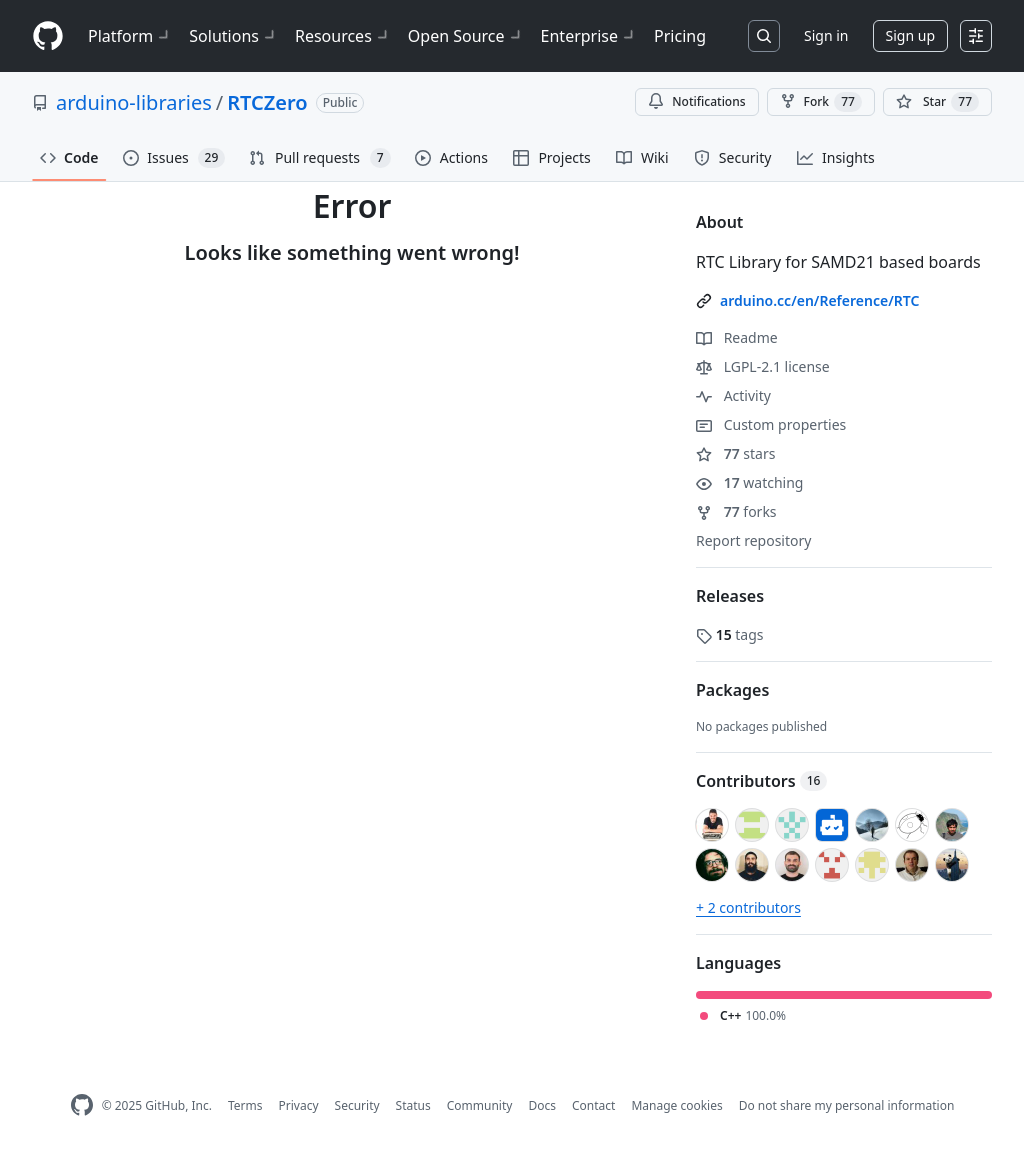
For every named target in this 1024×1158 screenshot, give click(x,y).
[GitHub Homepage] (82, 1105)
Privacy (299, 1105)
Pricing (680, 36)
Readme (737, 337)
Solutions (234, 36)
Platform (130, 36)
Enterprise (589, 36)
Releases (730, 596)
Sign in (826, 35)
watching (749, 482)
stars (735, 453)
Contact (593, 1105)
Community (480, 1105)
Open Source (466, 36)
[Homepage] (48, 36)
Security (357, 1105)
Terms (245, 1105)
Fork (821, 102)
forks (736, 511)
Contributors (761, 781)
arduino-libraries (134, 102)
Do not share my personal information (847, 1105)
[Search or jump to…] (764, 36)
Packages (732, 690)
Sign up (910, 35)
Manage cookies (676, 1105)
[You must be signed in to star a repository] (937, 102)
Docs (542, 1105)
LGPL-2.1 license (763, 366)
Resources (343, 36)
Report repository (753, 540)
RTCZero (267, 102)
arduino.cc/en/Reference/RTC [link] (819, 300)
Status (413, 1105)
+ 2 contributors (748, 907)
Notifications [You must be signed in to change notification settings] (696, 101)
